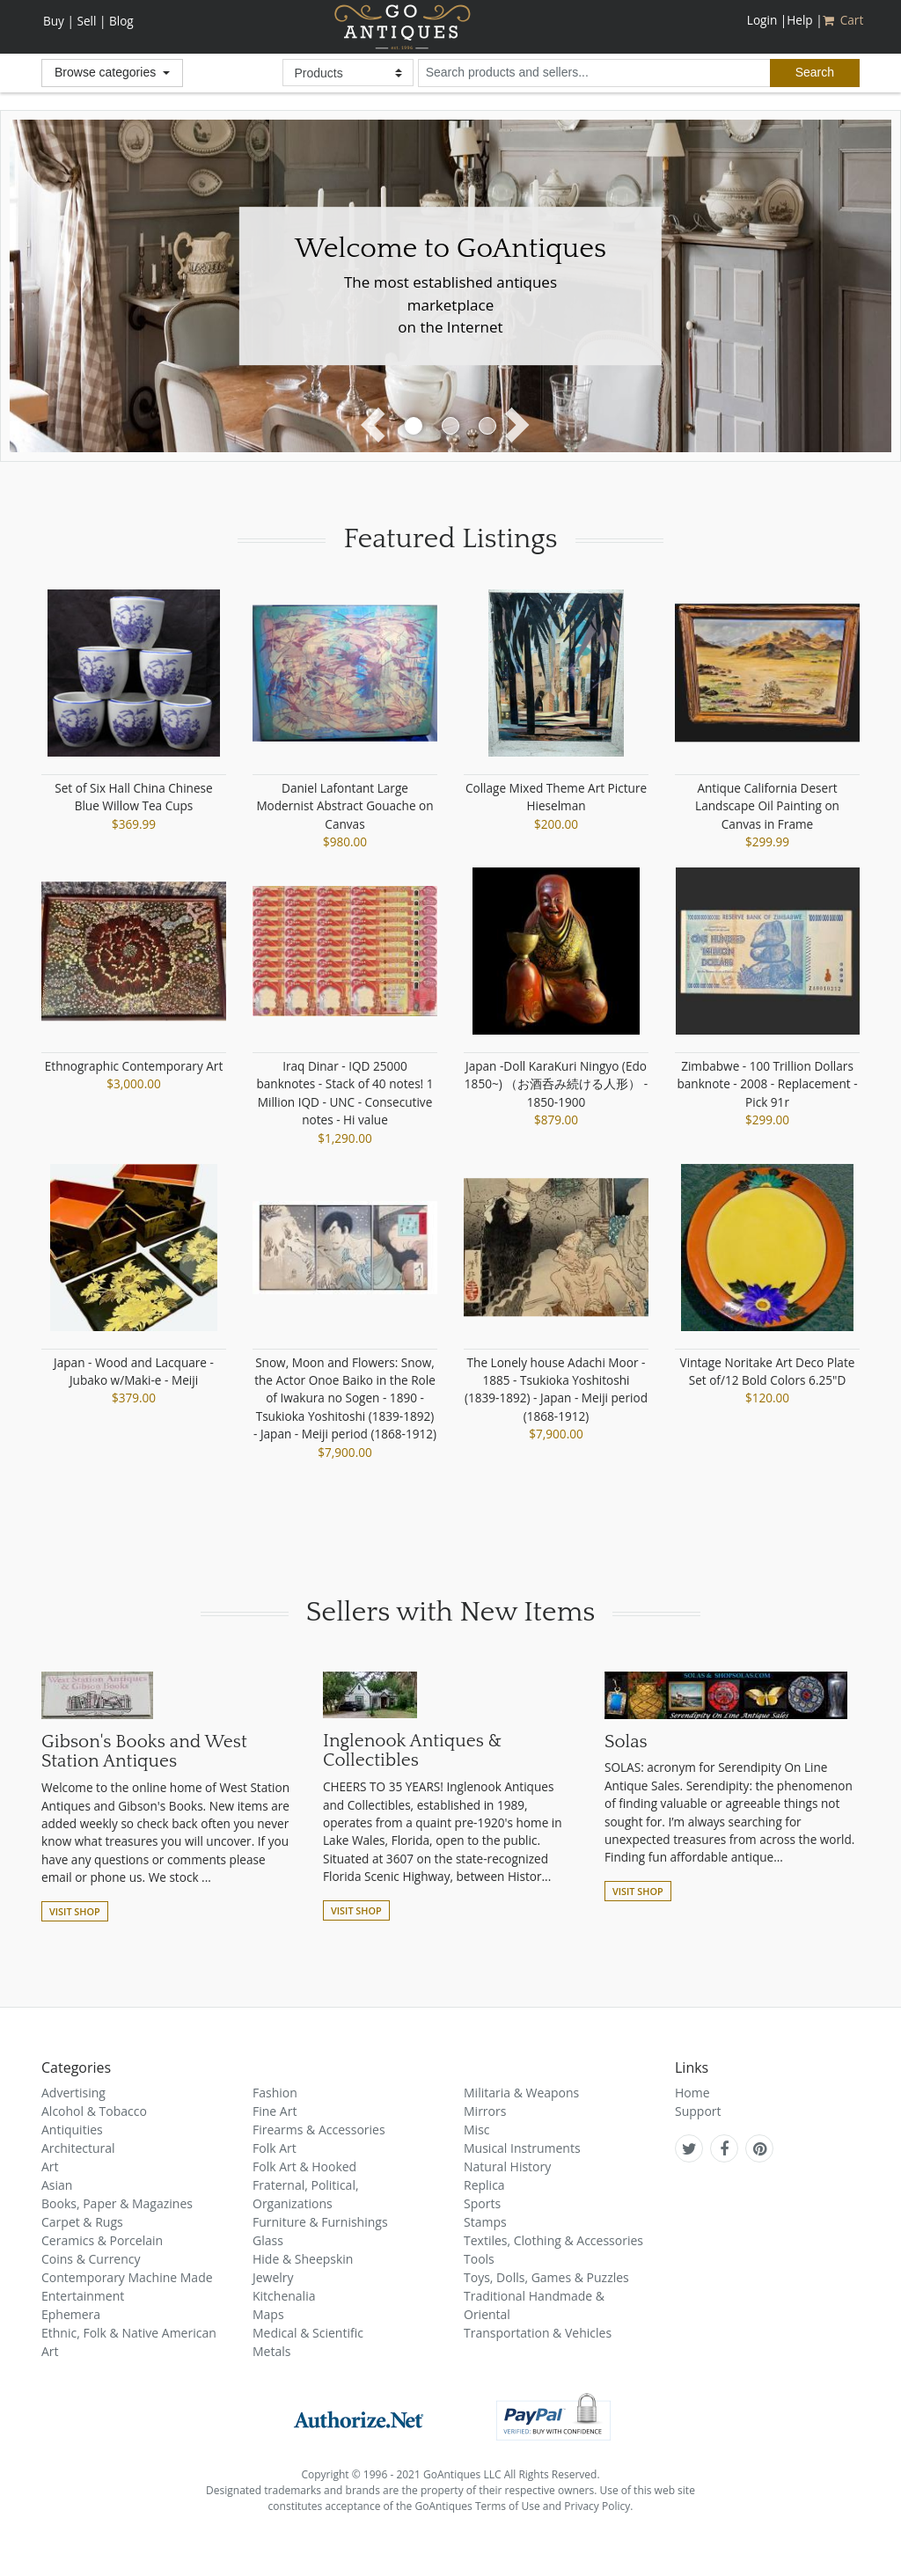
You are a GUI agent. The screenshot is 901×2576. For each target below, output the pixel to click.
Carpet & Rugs (82, 2222)
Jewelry (273, 2277)
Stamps (485, 2222)
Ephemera (70, 2314)
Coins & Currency (91, 2258)
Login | (767, 19)
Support (698, 2111)
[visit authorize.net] (358, 2416)
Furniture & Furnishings (320, 2222)
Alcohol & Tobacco (94, 2111)
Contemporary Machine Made (127, 2277)
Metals (271, 2351)
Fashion (275, 2092)
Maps (268, 2314)
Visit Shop (74, 1911)
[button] (378, 427)
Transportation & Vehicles (538, 2332)
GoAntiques (402, 26)
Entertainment (82, 2295)
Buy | (58, 20)
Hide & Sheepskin (303, 2258)
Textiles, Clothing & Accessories (553, 2240)
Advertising (73, 2092)
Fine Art (275, 2111)
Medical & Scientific (308, 2332)
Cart (845, 19)
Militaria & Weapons (521, 2092)
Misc (477, 2129)
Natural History (507, 2166)
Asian (56, 2185)
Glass (268, 2240)
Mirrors (485, 2111)
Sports (482, 2203)
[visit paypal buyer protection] (553, 2416)
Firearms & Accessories (319, 2129)
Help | (804, 19)
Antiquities (72, 2129)
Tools (479, 2258)
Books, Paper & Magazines (117, 2203)
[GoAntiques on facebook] (724, 2148)
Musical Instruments (522, 2148)
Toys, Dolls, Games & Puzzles (546, 2277)
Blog (121, 20)
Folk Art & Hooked (304, 2166)
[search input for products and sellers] (594, 73)
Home (692, 2092)
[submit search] (815, 73)
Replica (484, 2185)
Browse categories (107, 72)
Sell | (91, 20)
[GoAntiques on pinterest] (759, 2148)
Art (50, 2166)
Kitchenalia (284, 2295)
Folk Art (275, 2148)
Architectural (78, 2148)
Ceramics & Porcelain (102, 2240)
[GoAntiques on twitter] (689, 2148)
